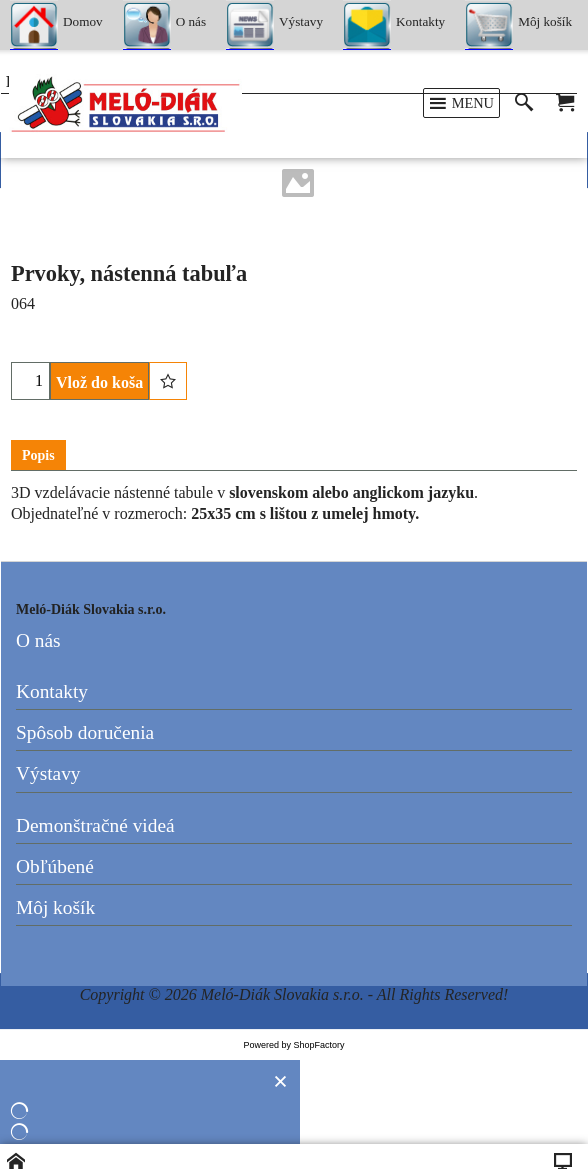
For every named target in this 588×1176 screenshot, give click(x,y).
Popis (38, 455)
